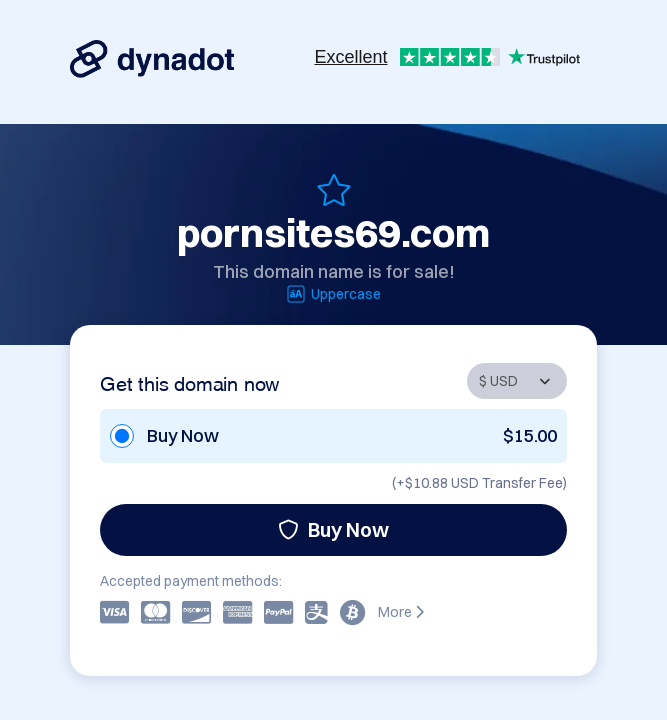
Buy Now (333, 529)
